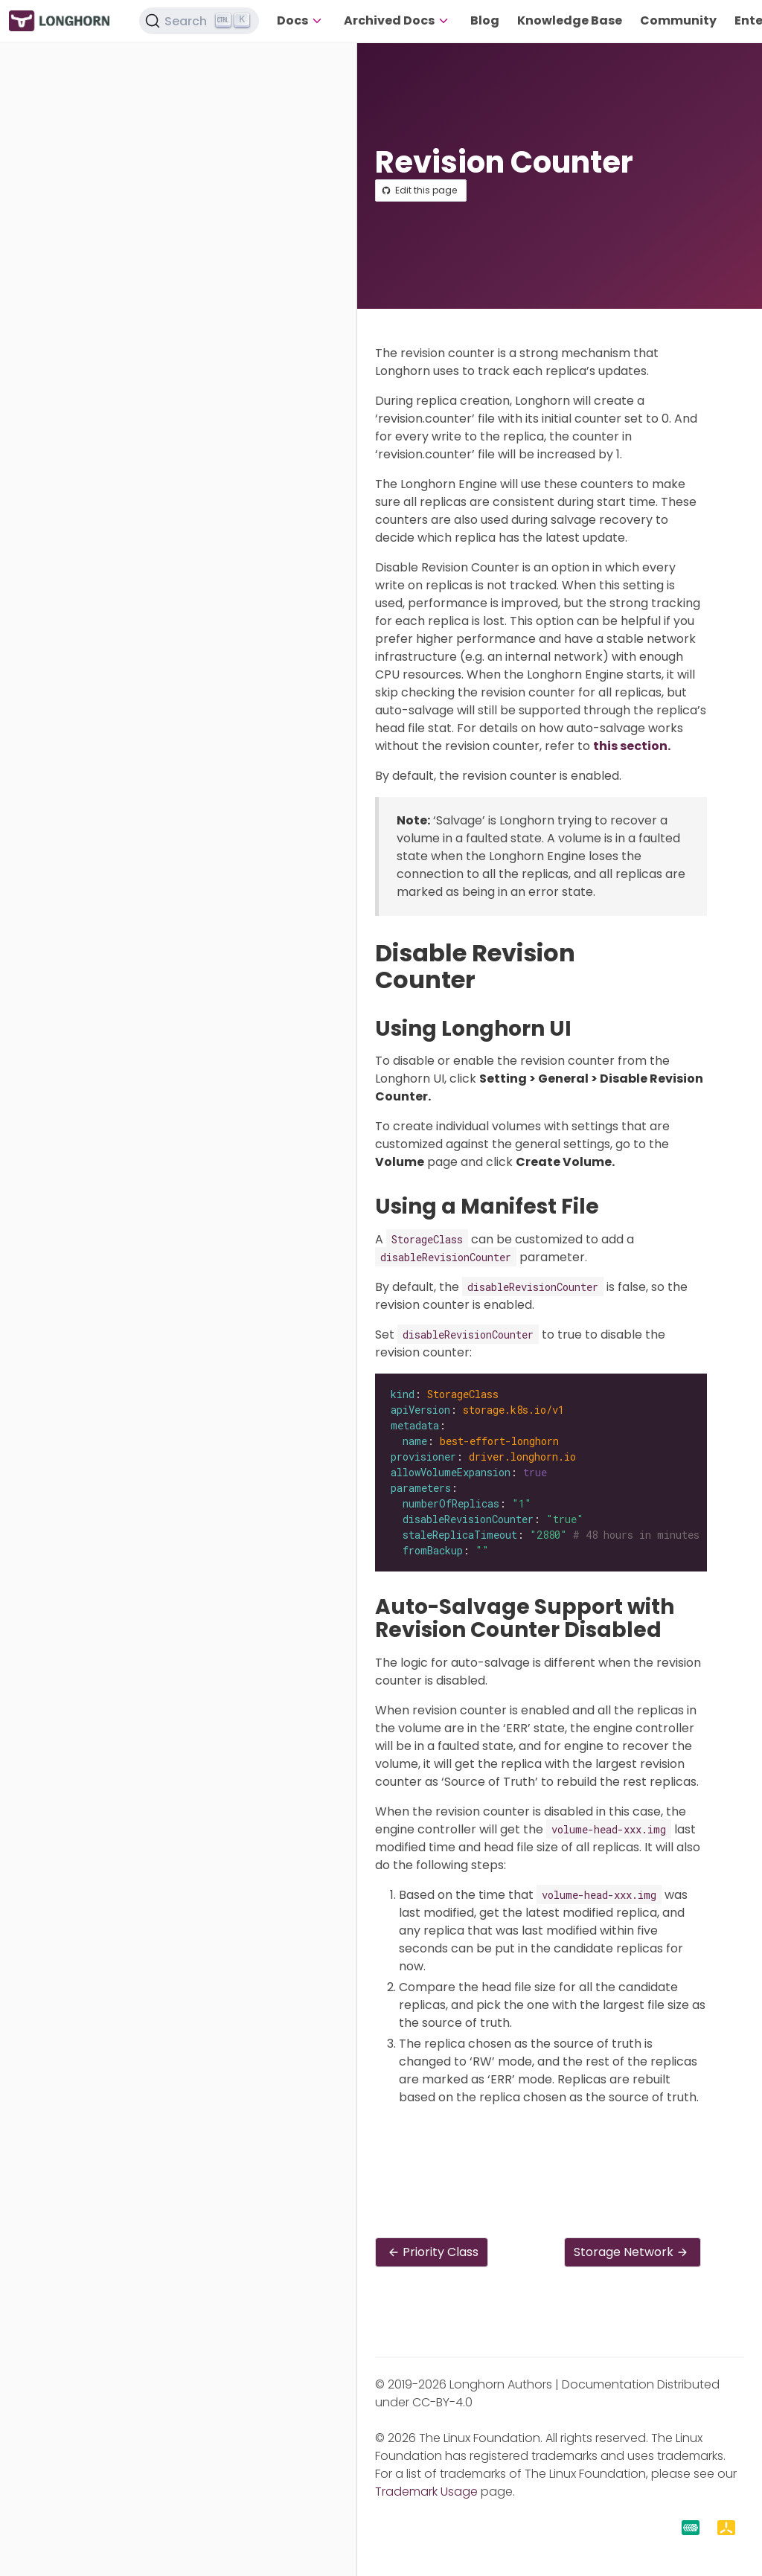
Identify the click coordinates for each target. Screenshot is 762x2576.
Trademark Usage (426, 2491)
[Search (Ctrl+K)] (199, 20)
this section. (631, 745)
